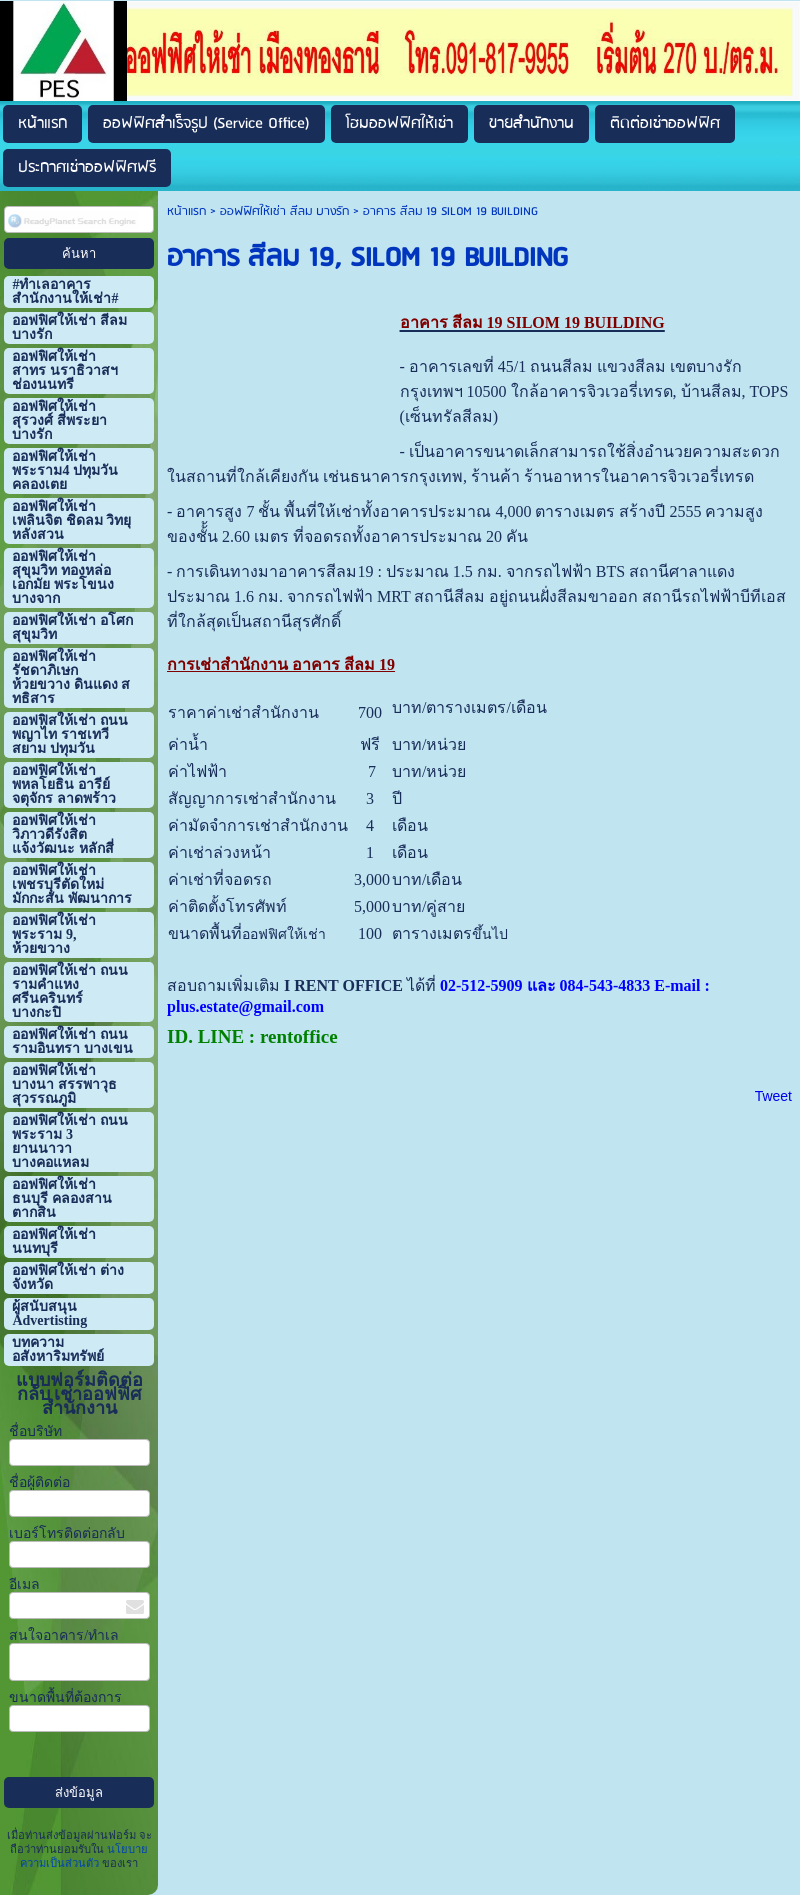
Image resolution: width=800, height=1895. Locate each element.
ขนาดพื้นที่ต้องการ (65, 1697)
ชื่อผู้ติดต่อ (39, 1482)
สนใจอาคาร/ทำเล (64, 1635)
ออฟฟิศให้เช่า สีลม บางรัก (284, 211)
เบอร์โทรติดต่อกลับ (67, 1533)
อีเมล (24, 1584)
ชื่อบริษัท (35, 1431)
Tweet (773, 1096)
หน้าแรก (186, 211)
